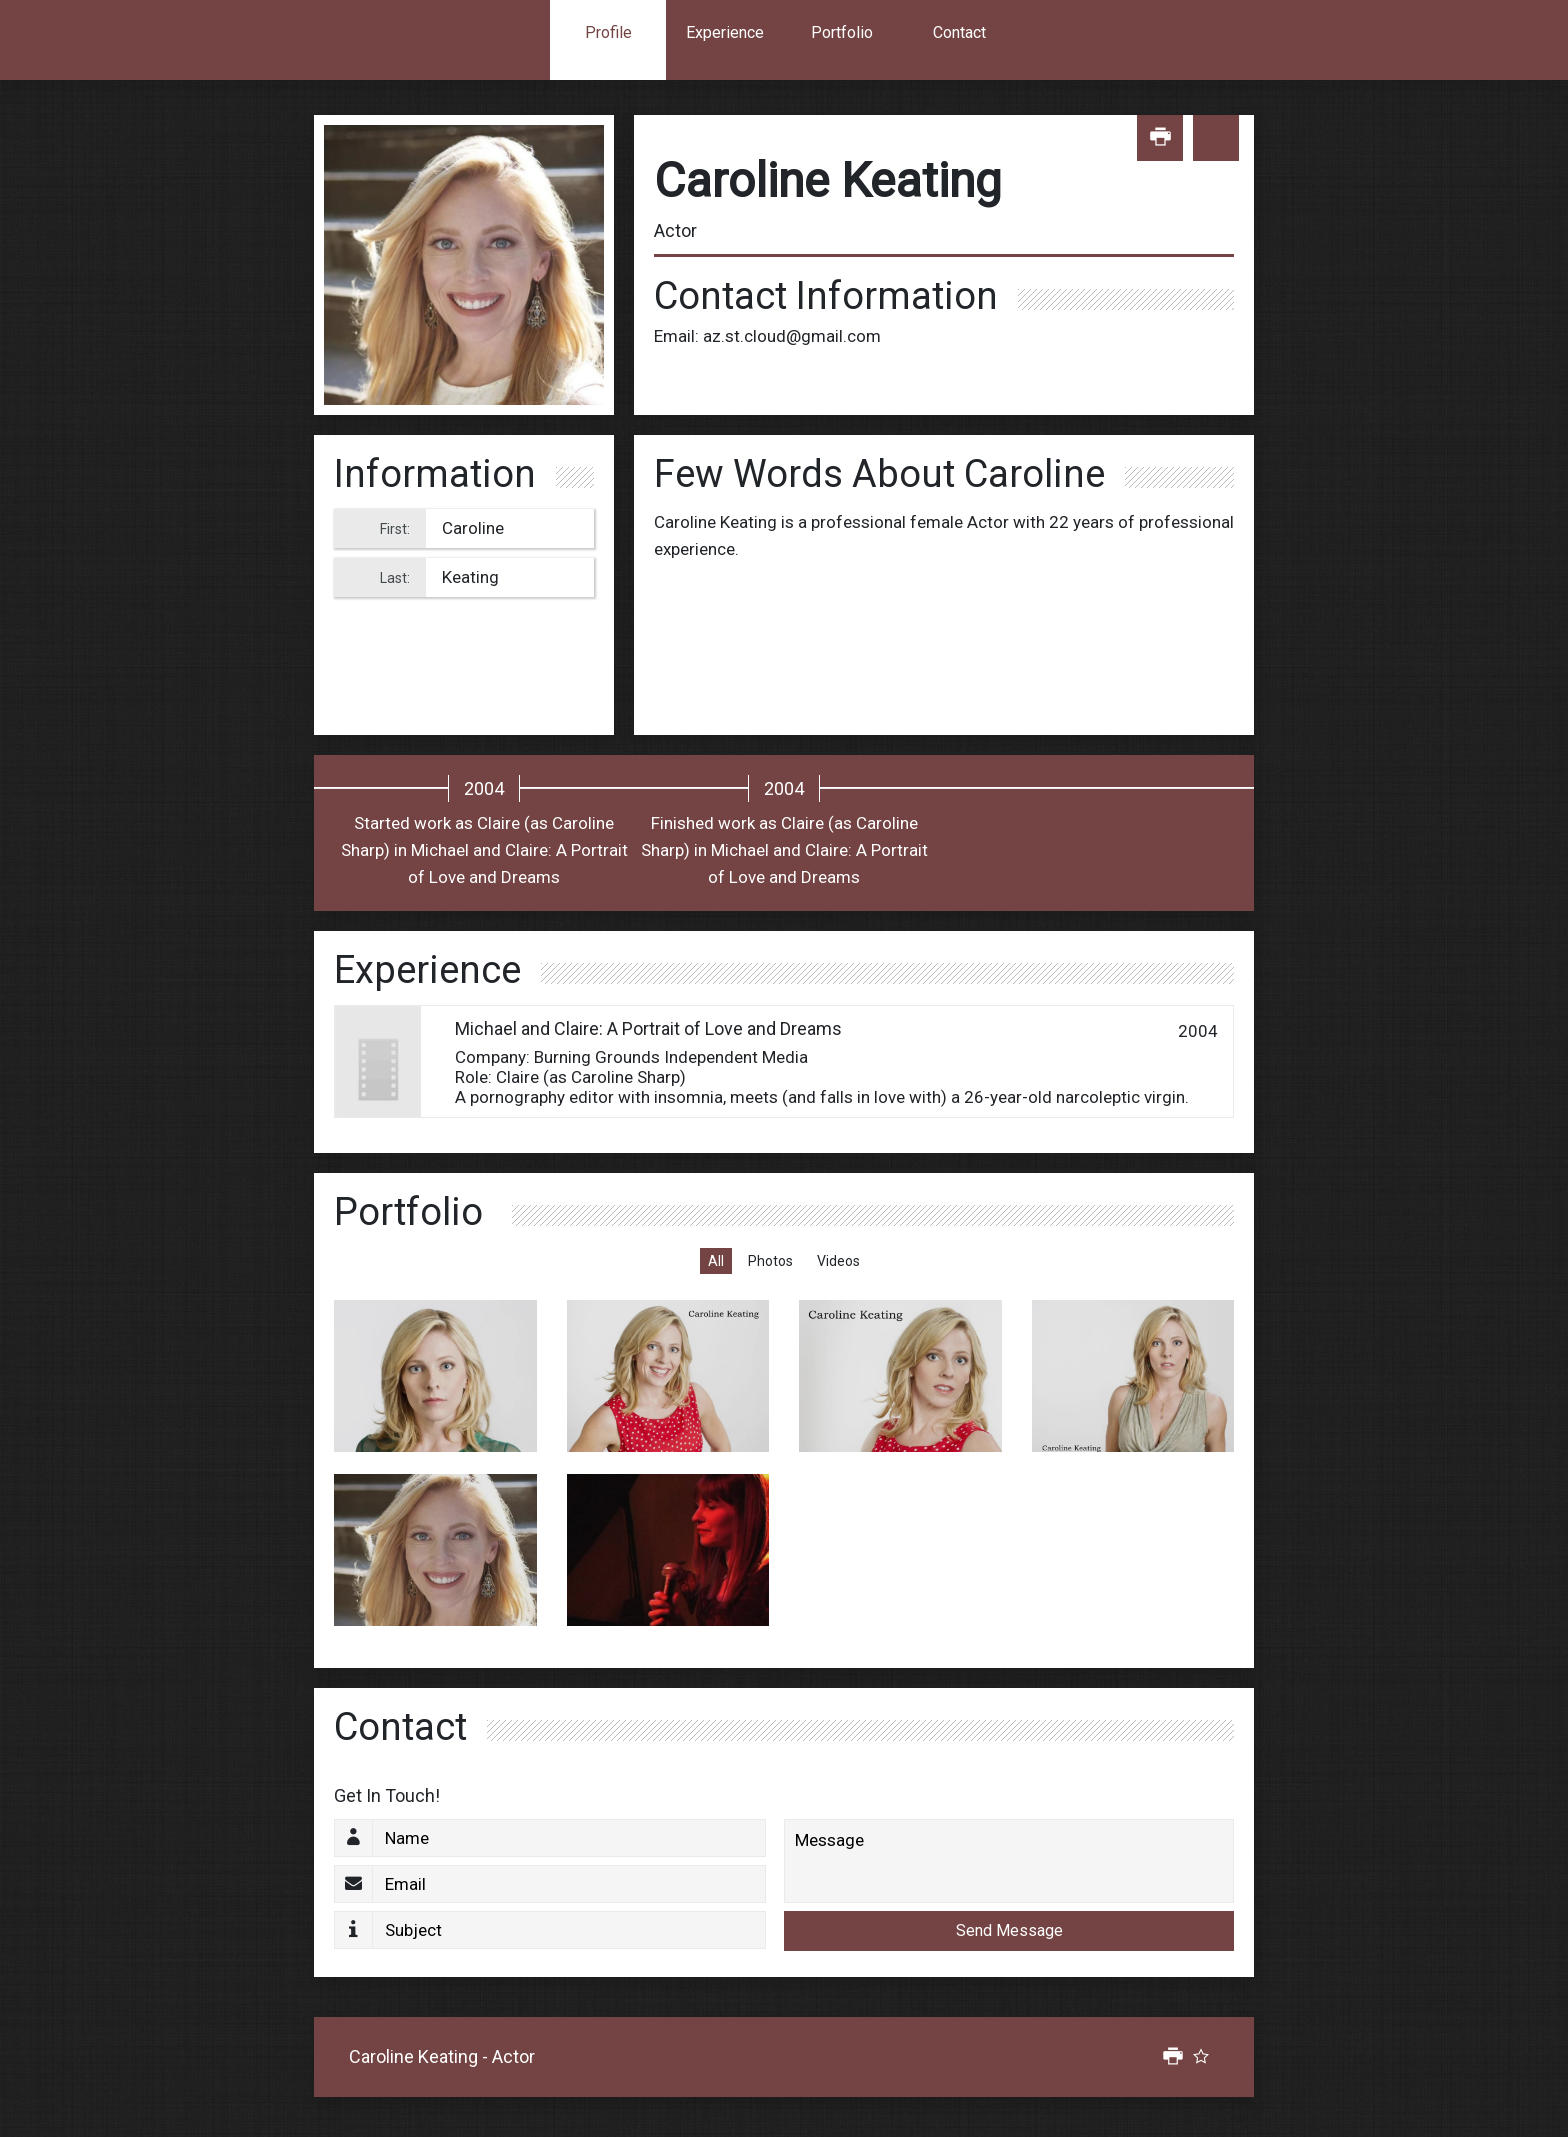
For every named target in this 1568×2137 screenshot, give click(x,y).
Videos (838, 1261)
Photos (770, 1261)
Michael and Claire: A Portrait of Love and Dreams (648, 1028)
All (716, 1261)
